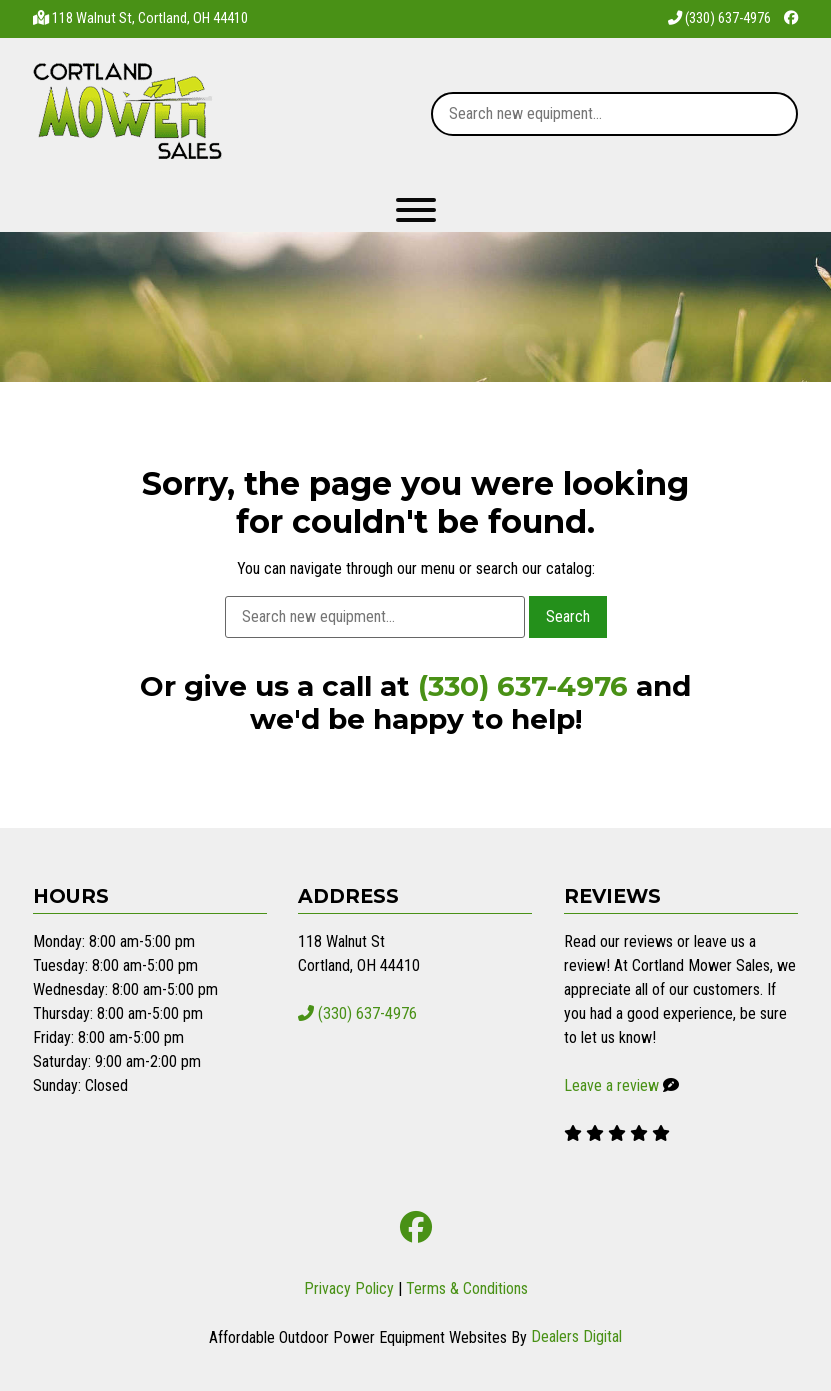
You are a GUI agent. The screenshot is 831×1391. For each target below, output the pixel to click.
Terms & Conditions (467, 1288)
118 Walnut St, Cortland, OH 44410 (150, 18)
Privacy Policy (349, 1288)
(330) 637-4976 (719, 18)
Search (568, 616)
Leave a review (611, 1085)
